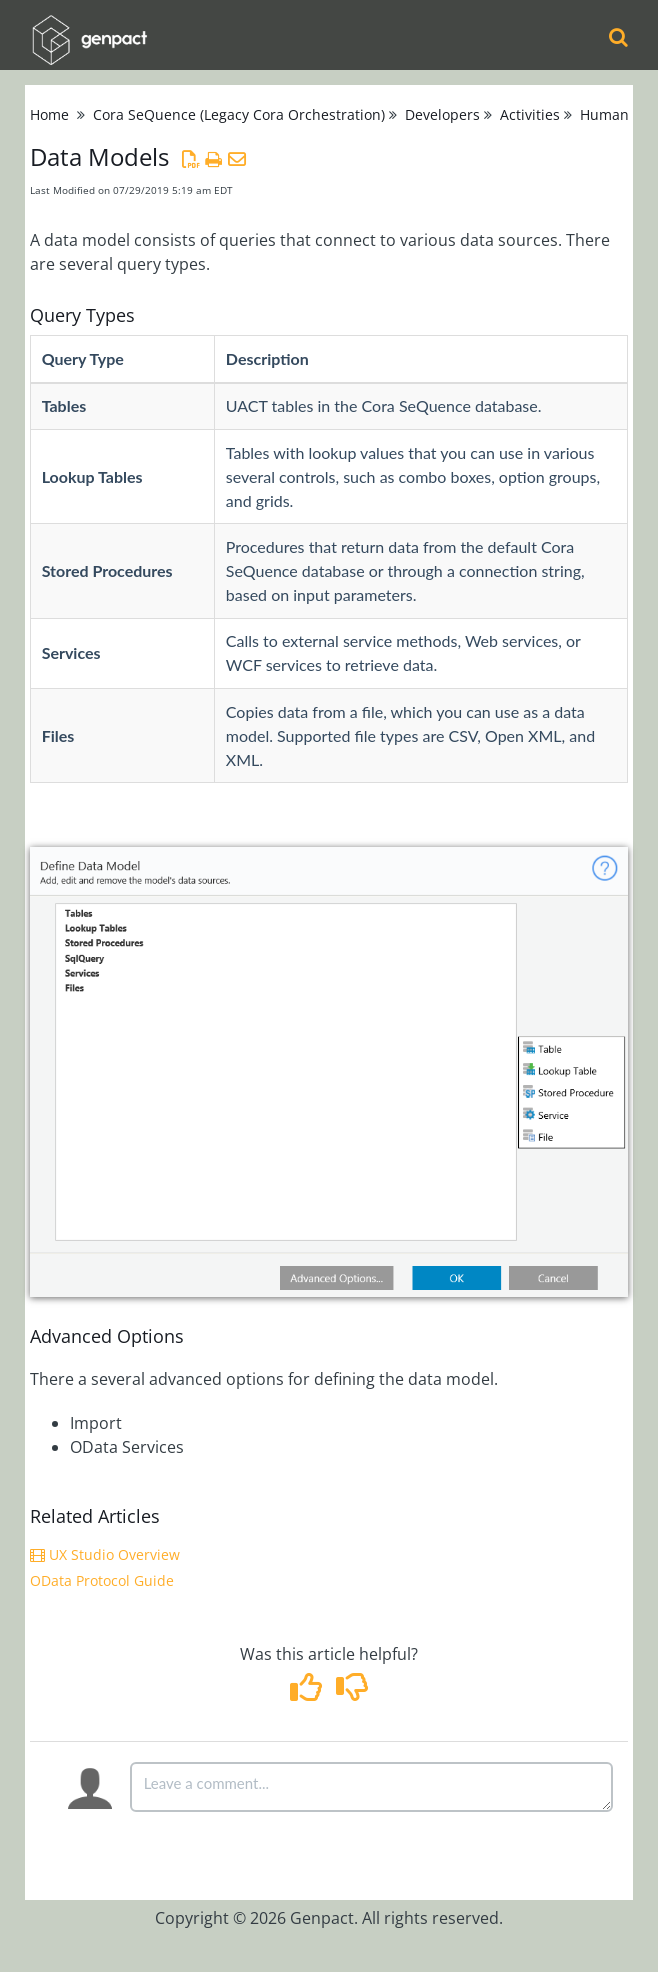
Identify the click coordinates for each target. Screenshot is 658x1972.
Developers (442, 114)
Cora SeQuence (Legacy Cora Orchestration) (239, 114)
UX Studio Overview (105, 1554)
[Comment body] (371, 1787)
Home (49, 114)
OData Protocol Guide (102, 1580)
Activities (530, 114)
